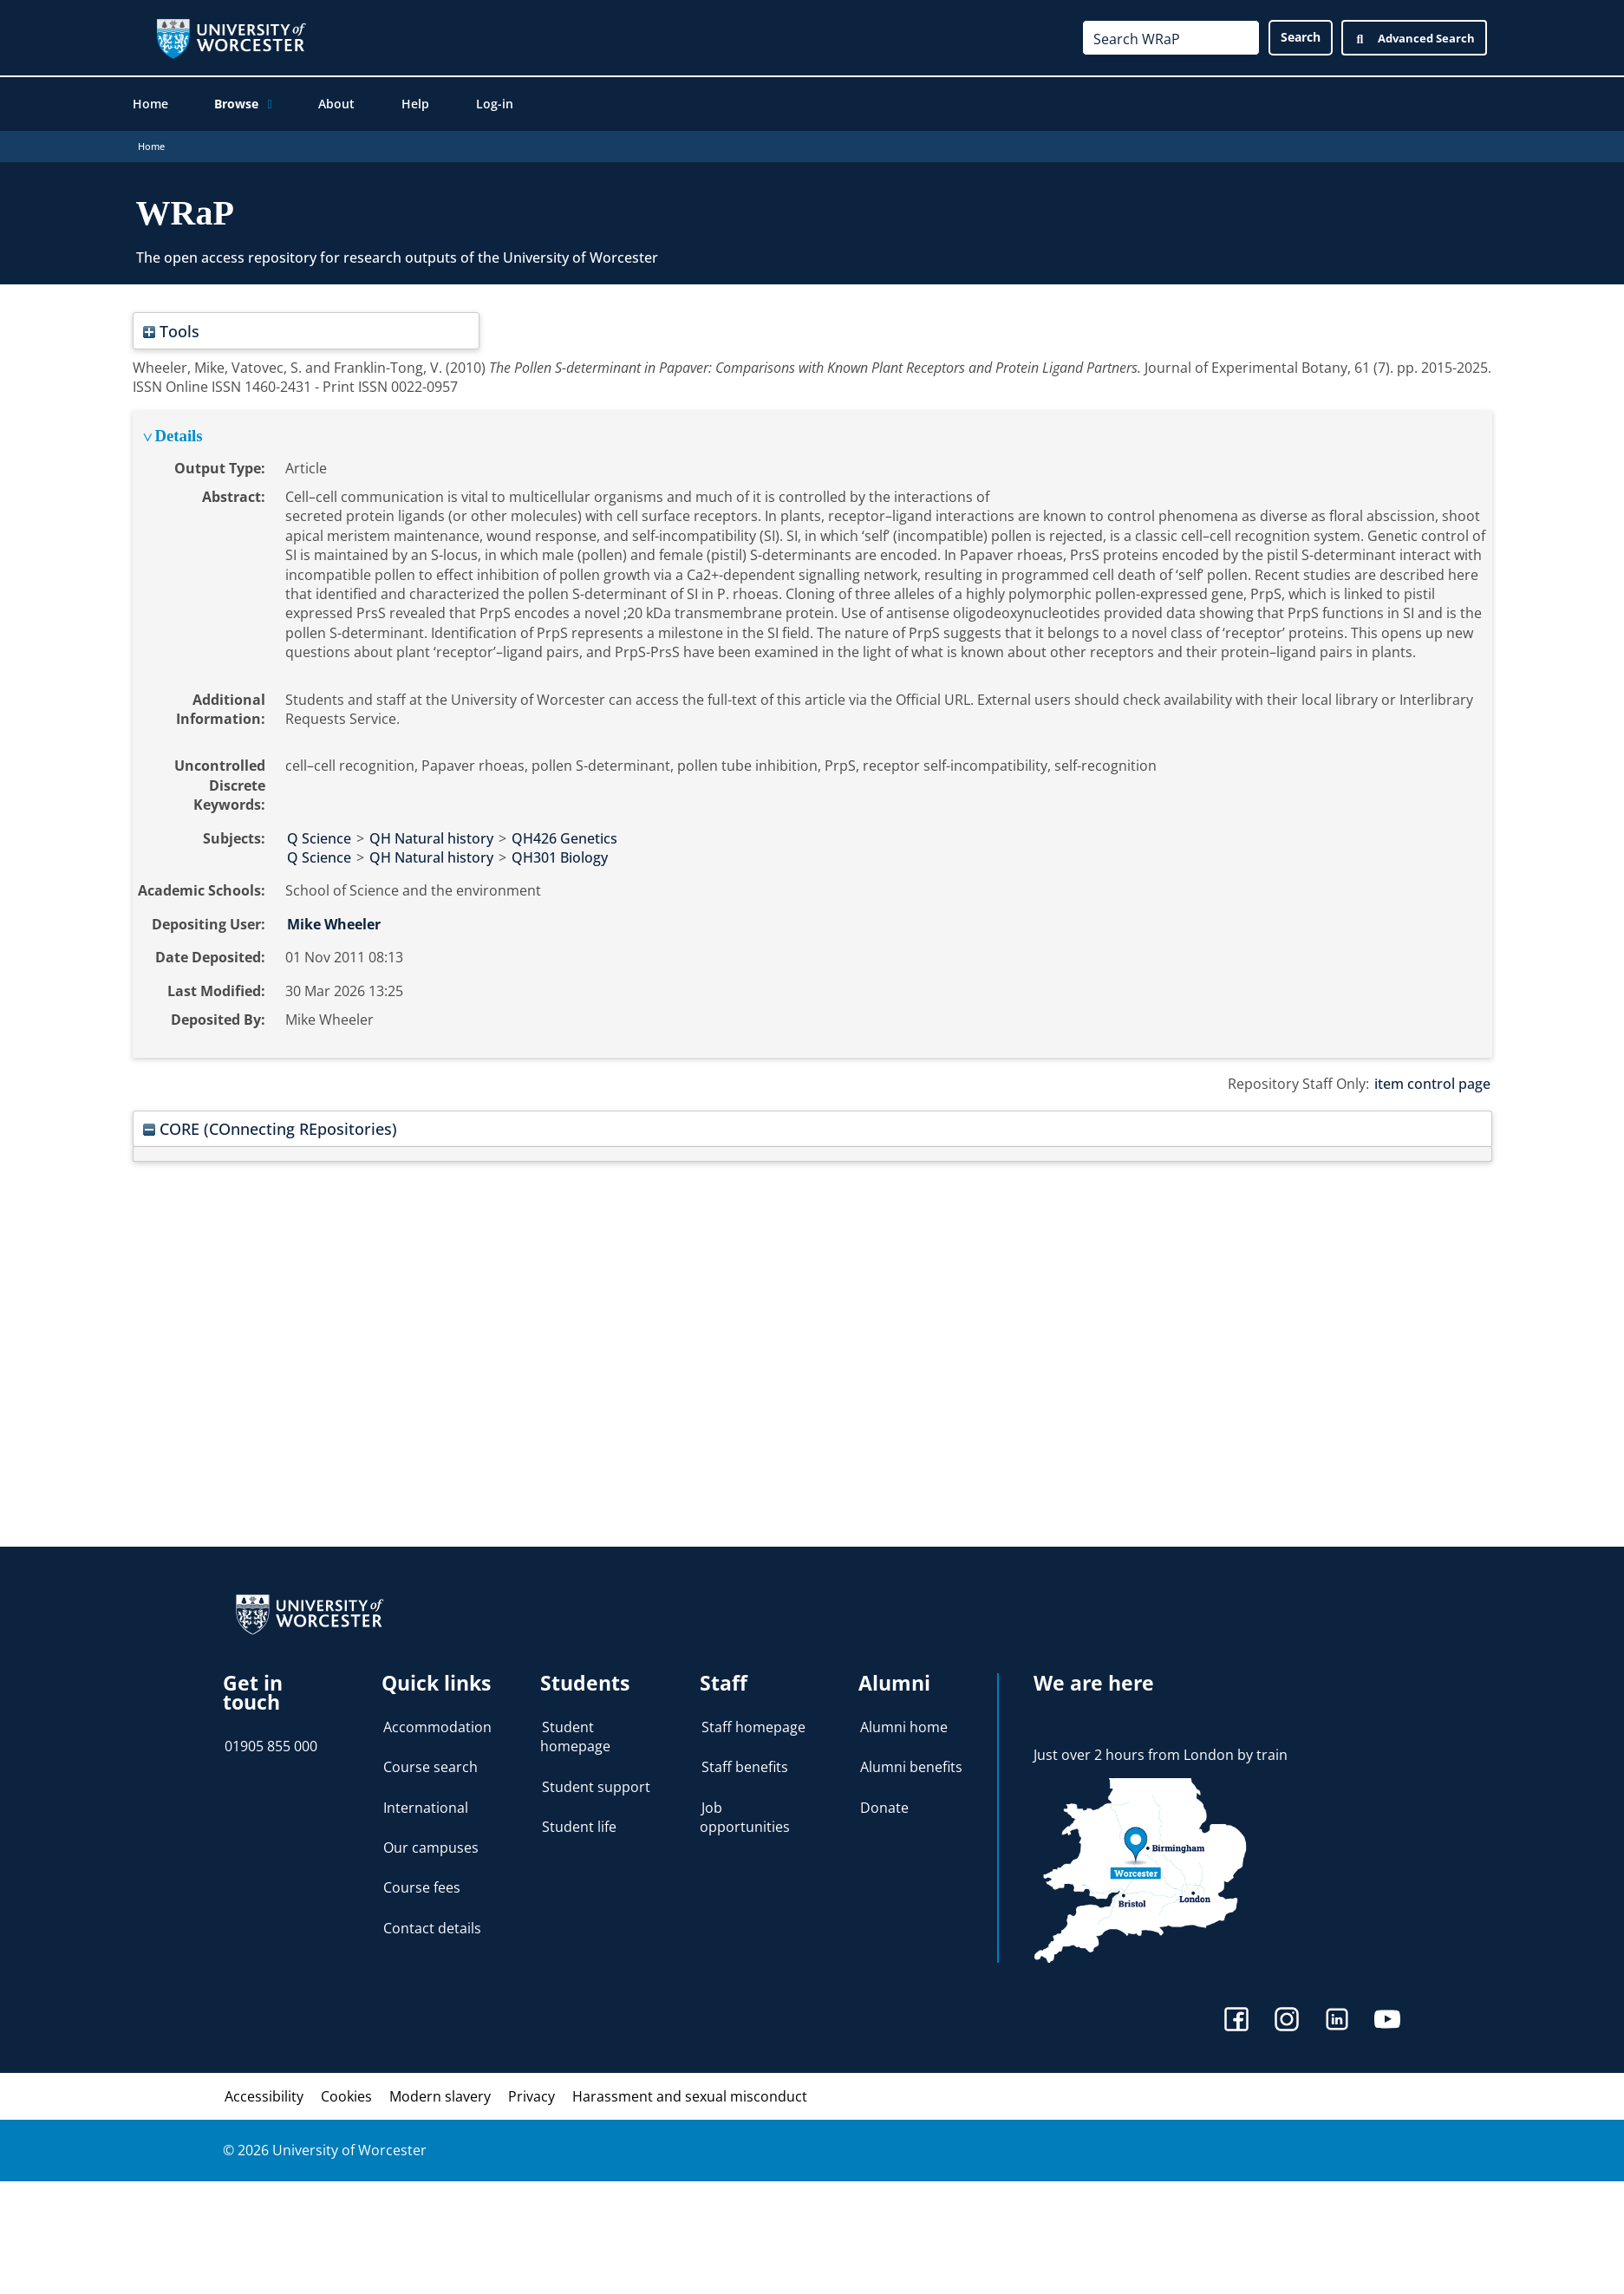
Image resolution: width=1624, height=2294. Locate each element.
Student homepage (575, 1738)
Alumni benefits (911, 1768)
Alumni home (904, 1728)
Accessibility (264, 2098)
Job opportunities (745, 1819)
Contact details (432, 1929)
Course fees (421, 1889)
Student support (596, 1788)
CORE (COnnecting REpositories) (270, 1130)
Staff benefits (744, 1768)
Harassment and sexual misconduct (689, 2098)
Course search (430, 1768)
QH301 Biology (560, 859)
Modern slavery (440, 2098)
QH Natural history (431, 840)
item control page (1432, 1085)
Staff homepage (753, 1728)
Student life (579, 1828)
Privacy (531, 2098)
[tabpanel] (812, 736)
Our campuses (431, 1849)
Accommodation (437, 1728)
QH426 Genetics (564, 840)
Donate (884, 1809)
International (425, 1809)
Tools (171, 332)
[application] (267, 105)
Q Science (319, 840)
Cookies (346, 2098)
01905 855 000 (271, 1747)
